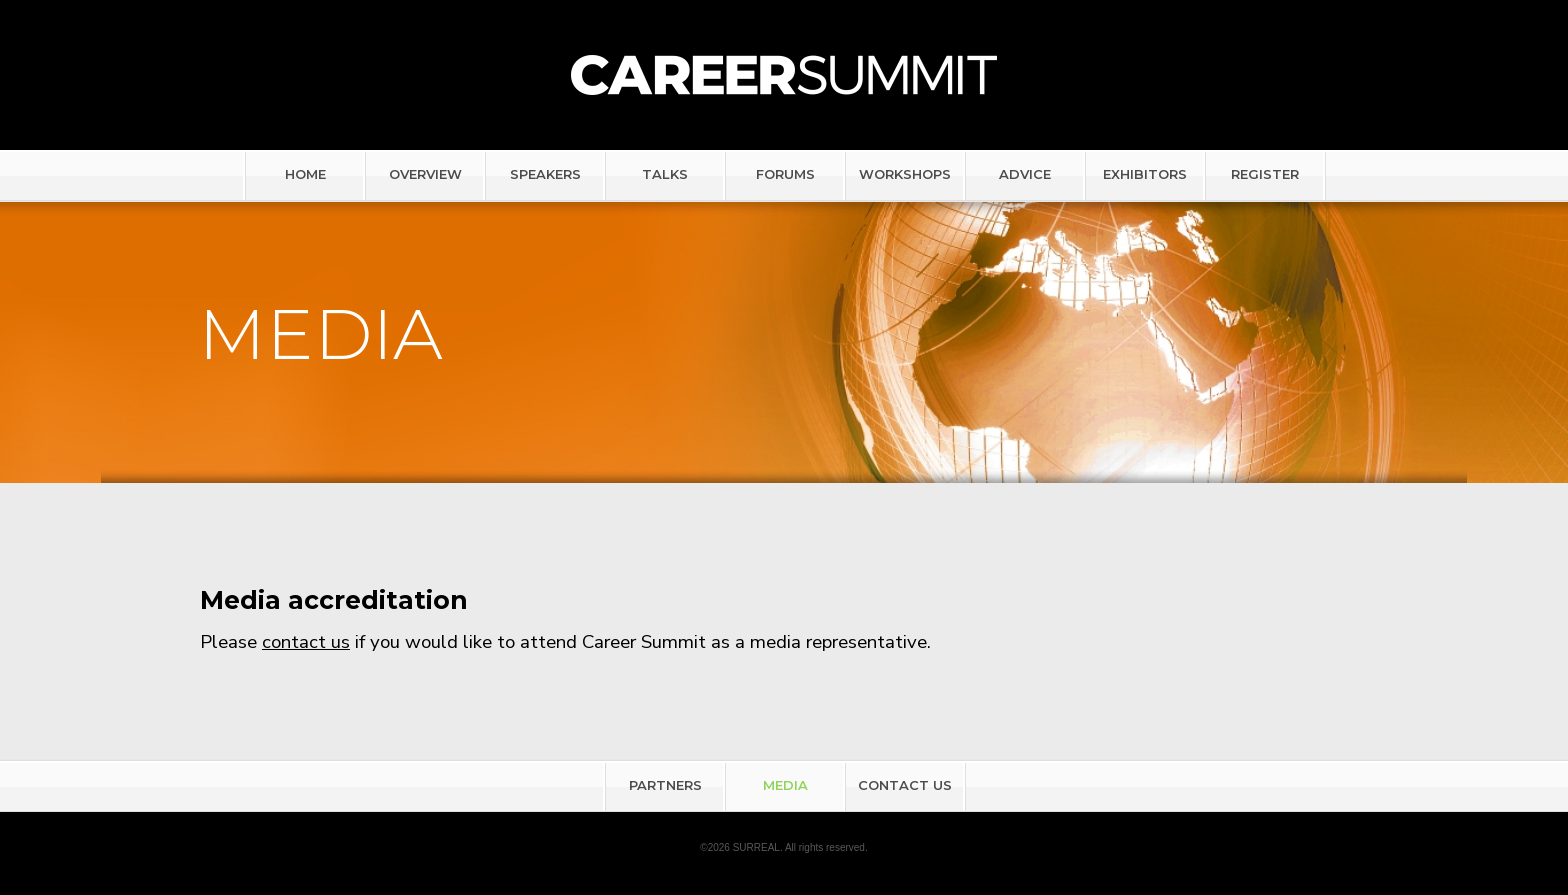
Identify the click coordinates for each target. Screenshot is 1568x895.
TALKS (665, 174)
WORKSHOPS (905, 174)
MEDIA (785, 785)
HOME (305, 174)
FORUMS (785, 174)
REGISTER (1265, 174)
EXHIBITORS (1145, 174)
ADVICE (1025, 174)
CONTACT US (905, 785)
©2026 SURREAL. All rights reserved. (783, 847)
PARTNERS (665, 785)
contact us (306, 642)
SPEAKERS (545, 174)
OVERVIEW (425, 174)
